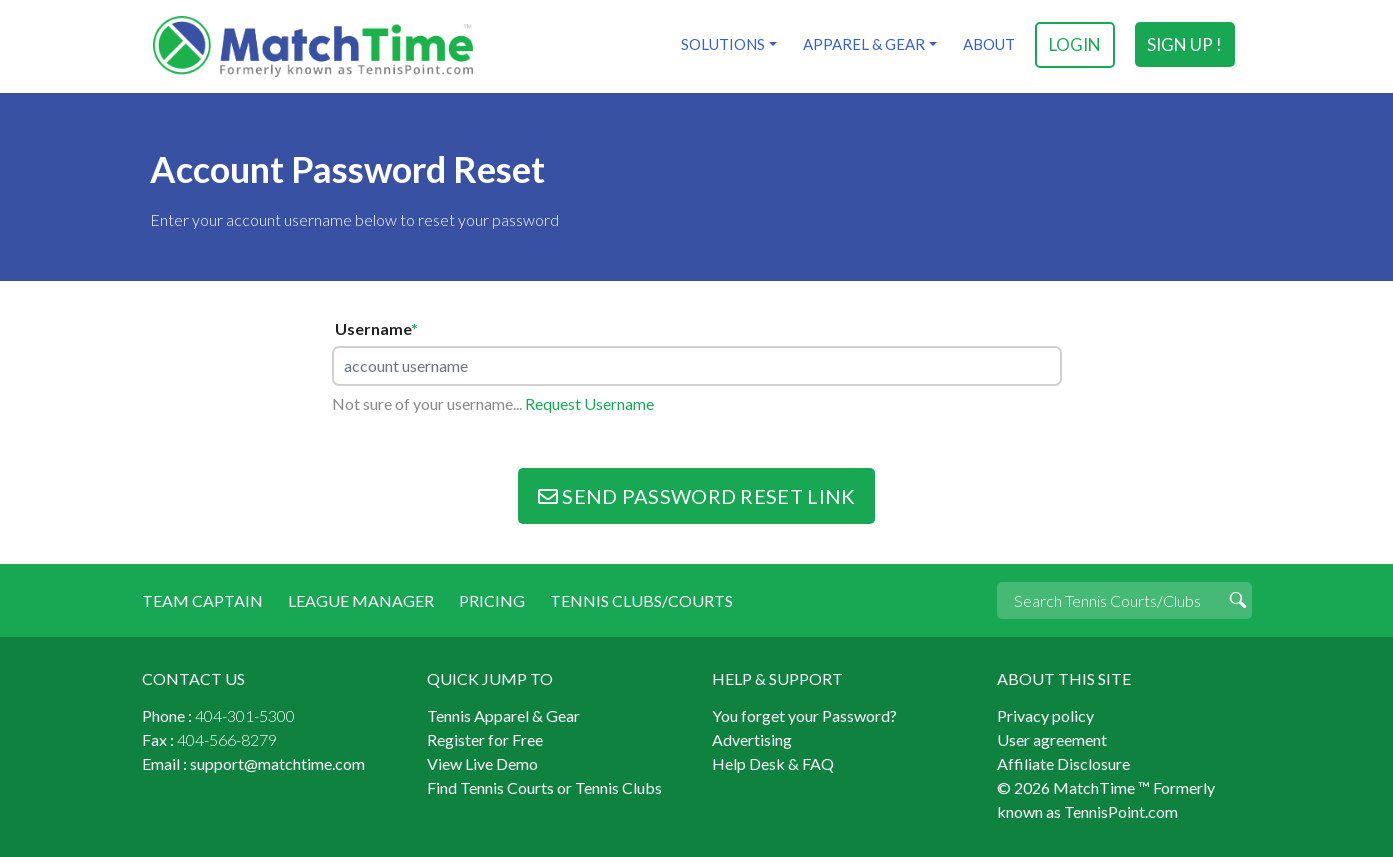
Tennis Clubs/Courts (641, 600)
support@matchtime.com (277, 763)
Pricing (492, 600)
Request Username (589, 403)
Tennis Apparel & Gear (503, 715)
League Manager (361, 600)
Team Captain (202, 600)
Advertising (752, 739)
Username (376, 329)
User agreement (1052, 739)
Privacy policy (1045, 715)
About (989, 44)
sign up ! (1184, 44)
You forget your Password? (804, 715)
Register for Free (485, 739)
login (1075, 44)
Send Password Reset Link (697, 496)
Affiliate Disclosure (1063, 763)
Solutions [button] (723, 44)
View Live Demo (482, 763)
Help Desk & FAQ (773, 763)
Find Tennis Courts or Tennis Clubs (544, 787)
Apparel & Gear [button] (864, 44)
